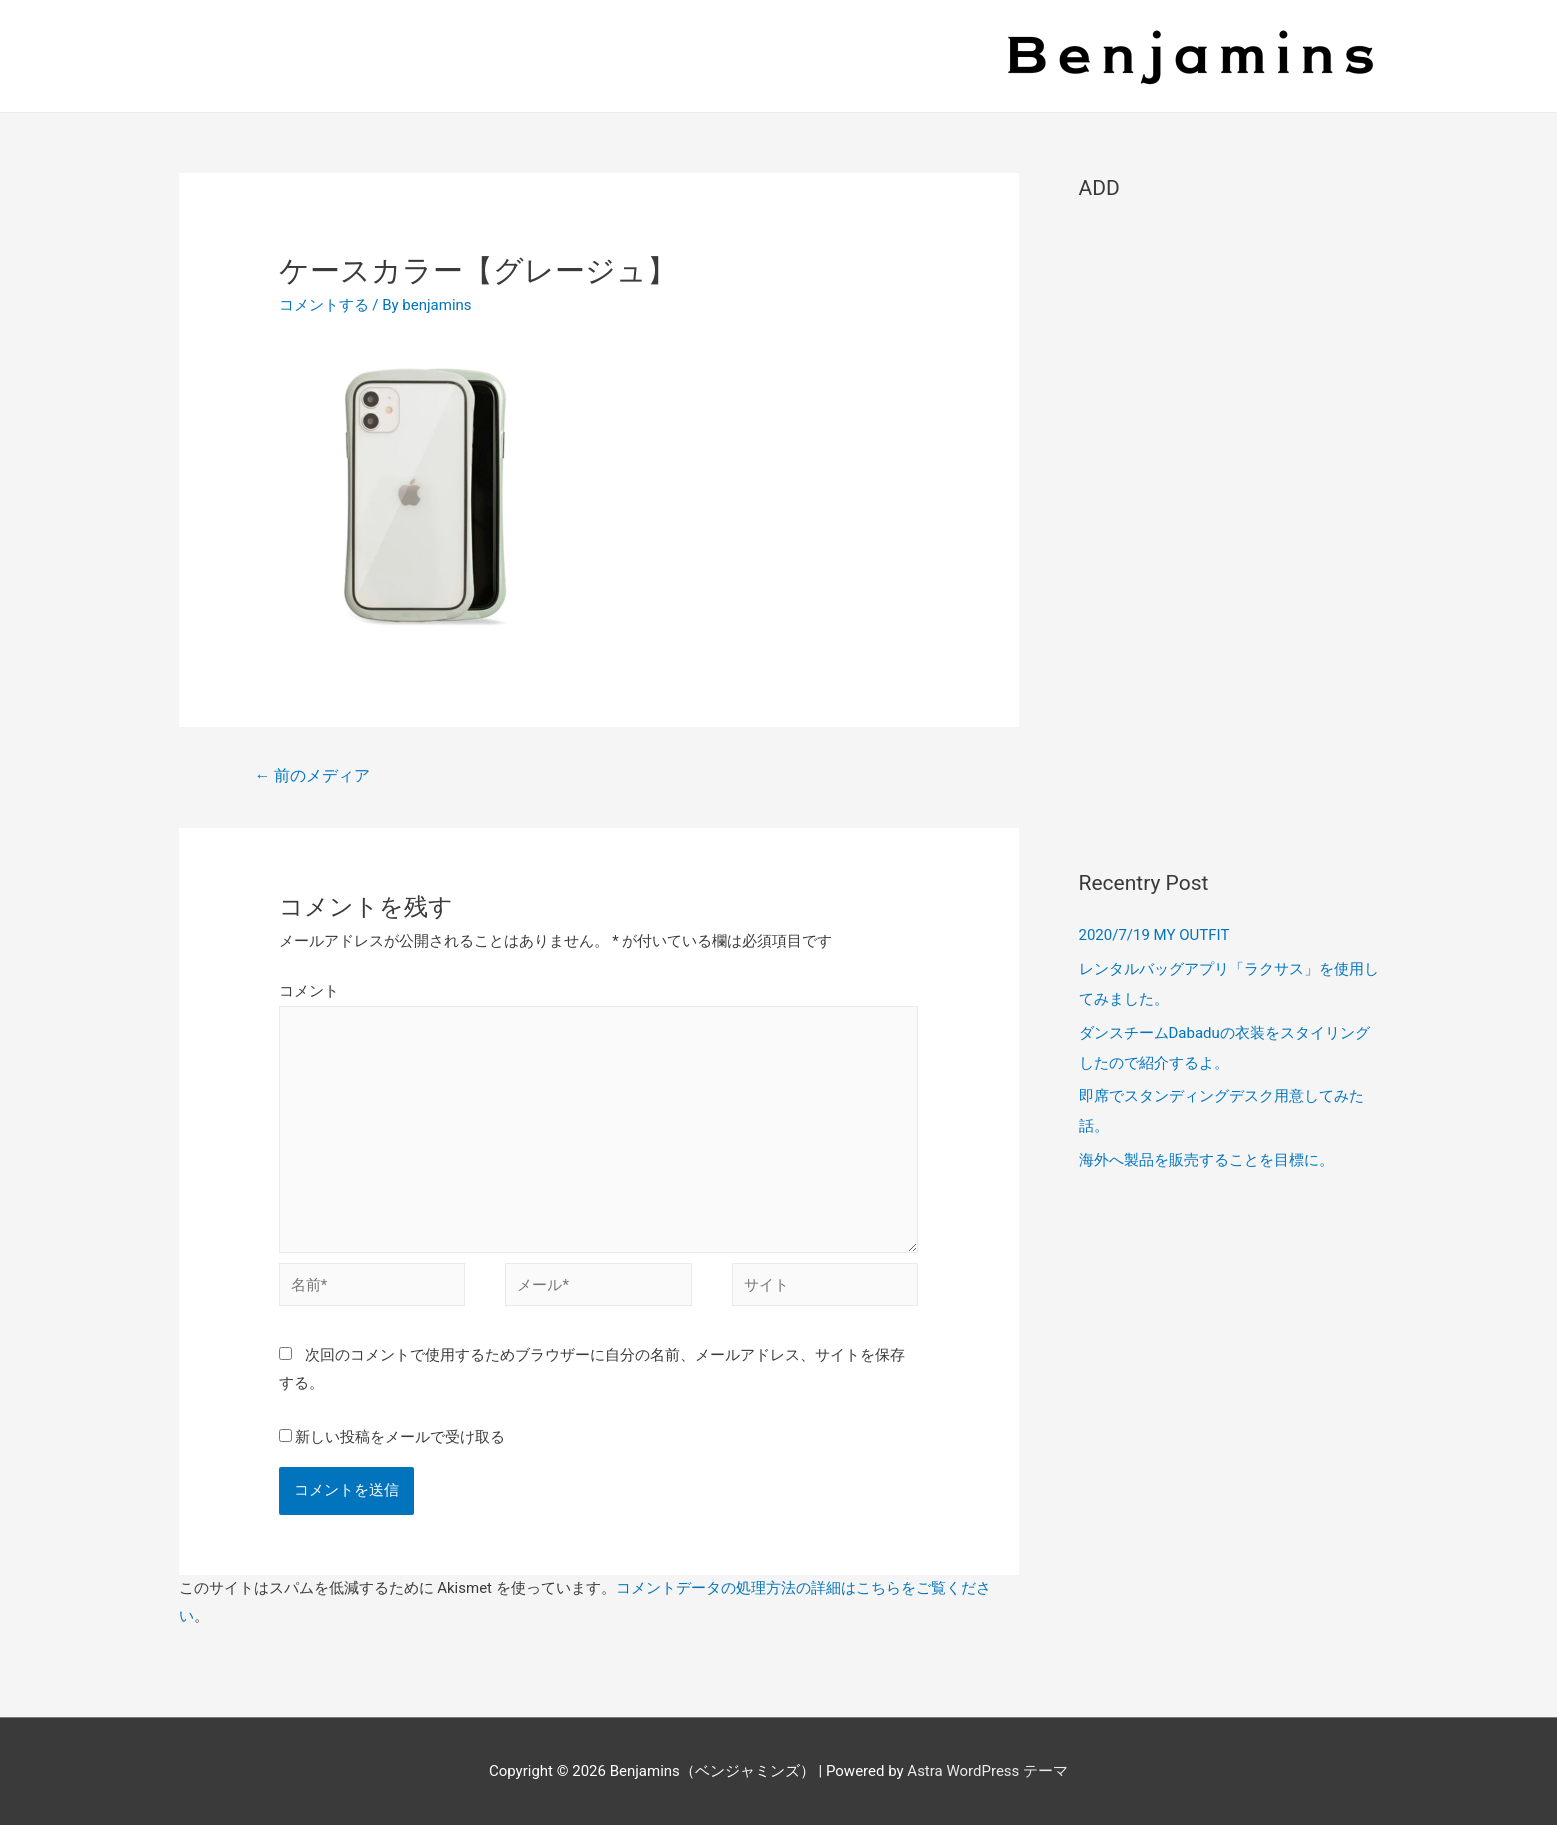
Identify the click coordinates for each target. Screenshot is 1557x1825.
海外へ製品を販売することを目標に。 (1206, 1160)
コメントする (324, 305)
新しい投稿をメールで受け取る (400, 1437)
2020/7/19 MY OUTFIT (1154, 935)
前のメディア (312, 775)
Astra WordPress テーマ (987, 1771)
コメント (309, 991)
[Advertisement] (1229, 526)
